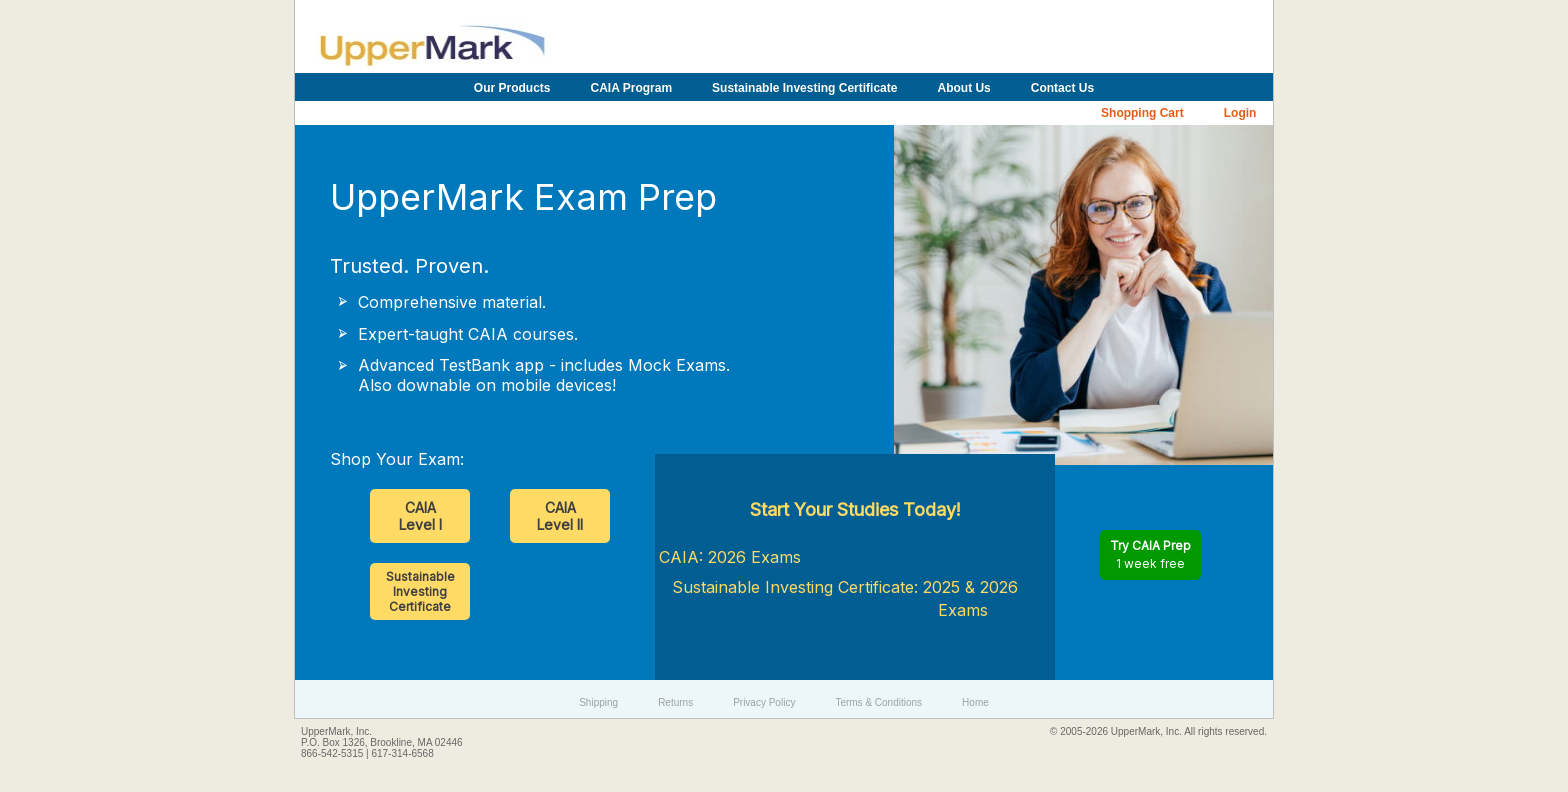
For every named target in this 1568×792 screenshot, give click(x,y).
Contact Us (1062, 88)
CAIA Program (632, 88)
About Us (963, 88)
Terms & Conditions (878, 702)
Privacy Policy (764, 702)
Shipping (598, 702)
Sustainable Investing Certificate (804, 88)
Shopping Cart (1142, 113)
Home (975, 702)
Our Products (512, 88)
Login (1240, 113)
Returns (675, 702)
